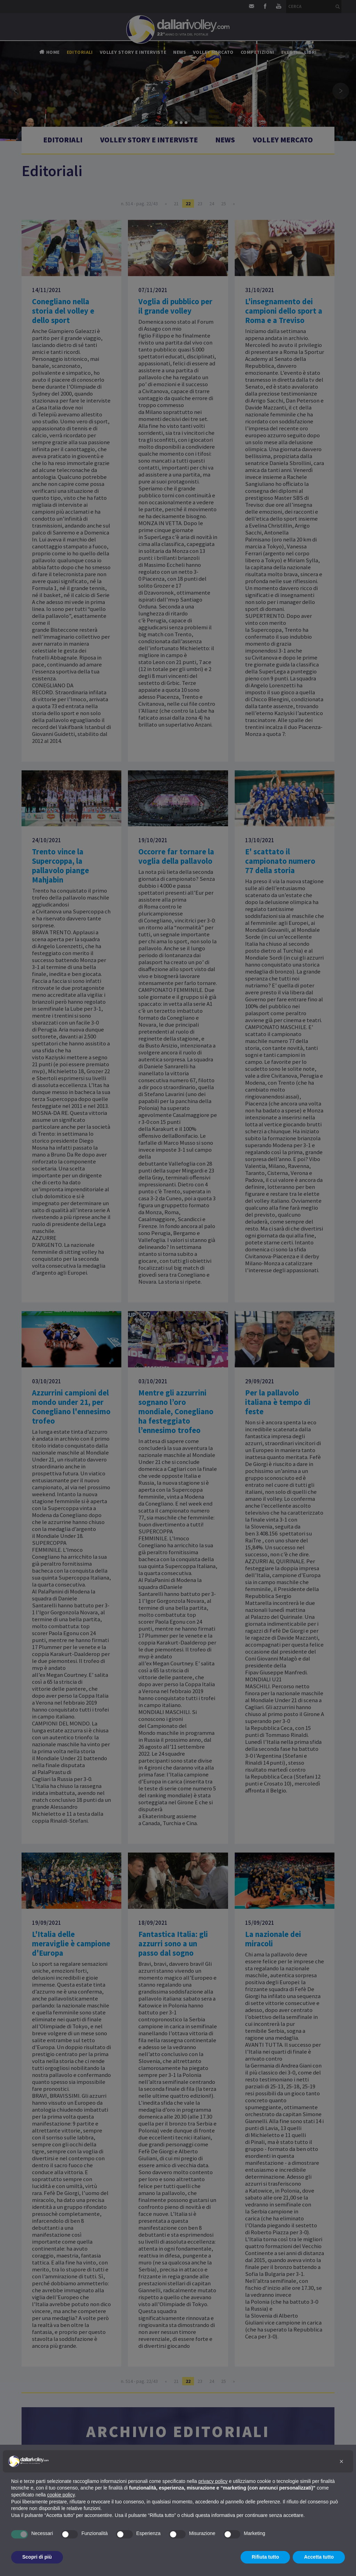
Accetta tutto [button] (319, 2557)
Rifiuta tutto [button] (265, 2557)
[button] (341, 2461)
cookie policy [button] (61, 2495)
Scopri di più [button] (37, 2557)
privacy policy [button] (213, 2481)
